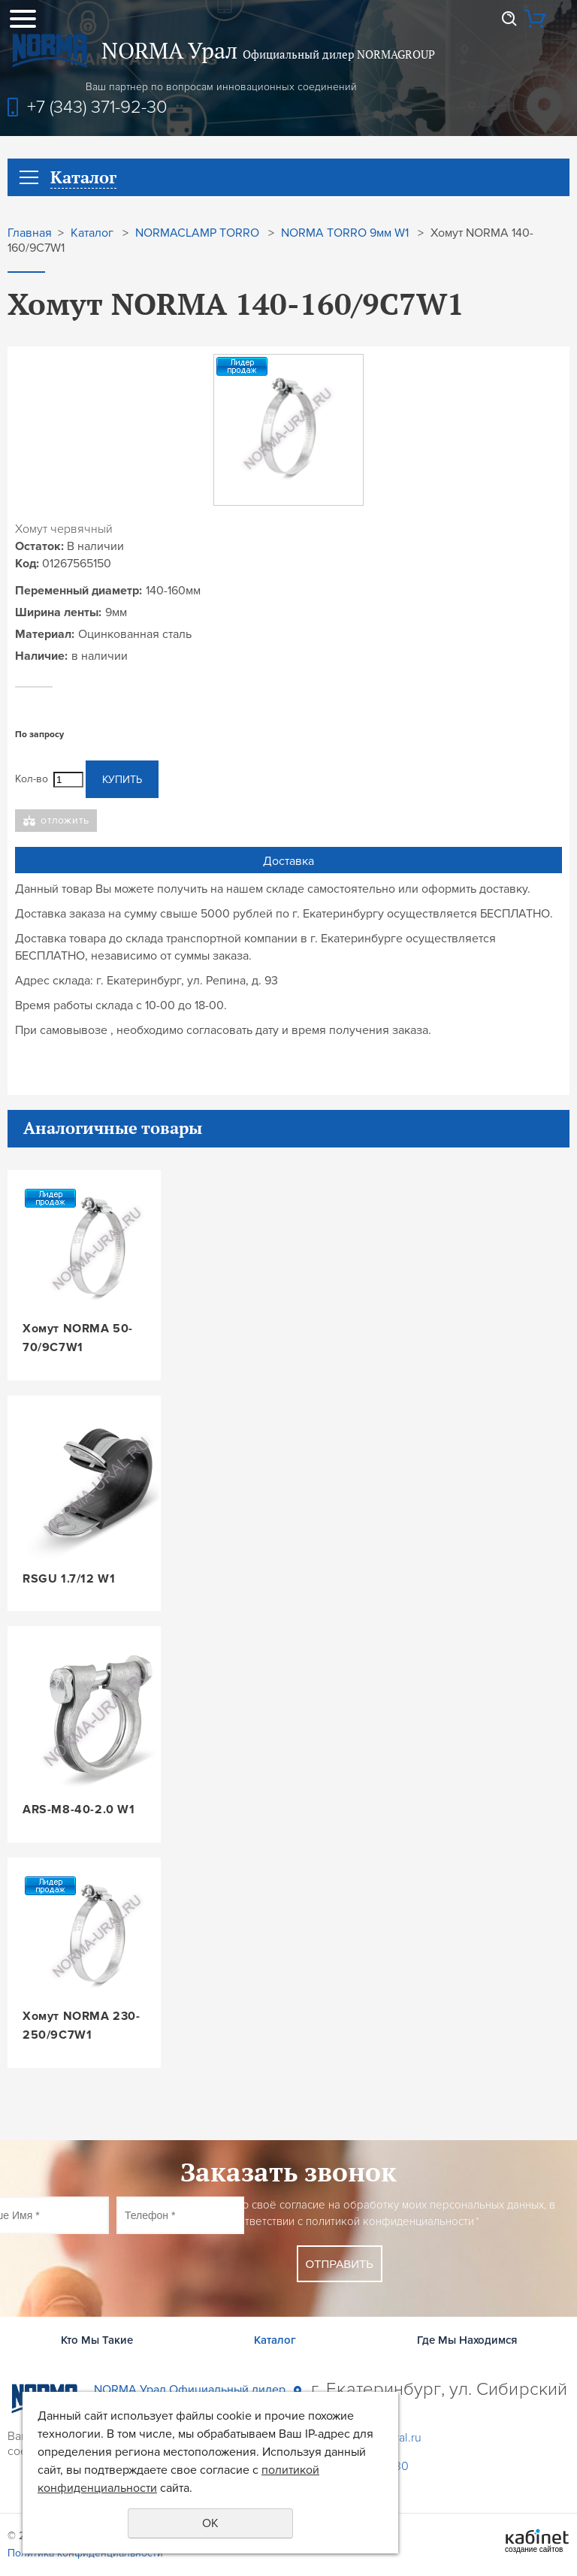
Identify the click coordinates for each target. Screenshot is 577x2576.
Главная (30, 233)
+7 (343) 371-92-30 (97, 107)
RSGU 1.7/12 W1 (69, 1578)
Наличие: (41, 656)
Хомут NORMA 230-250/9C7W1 (81, 2026)
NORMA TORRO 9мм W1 (345, 233)
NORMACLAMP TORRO (197, 233)
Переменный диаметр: (78, 590)
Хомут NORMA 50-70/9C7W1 (78, 1338)
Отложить (65, 820)
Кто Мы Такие (97, 2340)
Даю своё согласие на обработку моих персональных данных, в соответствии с (390, 2213)
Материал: (44, 634)
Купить (122, 779)
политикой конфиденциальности (390, 2221)
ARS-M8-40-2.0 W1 (79, 1809)
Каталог (92, 233)
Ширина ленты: (58, 612)
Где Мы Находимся (467, 2340)
